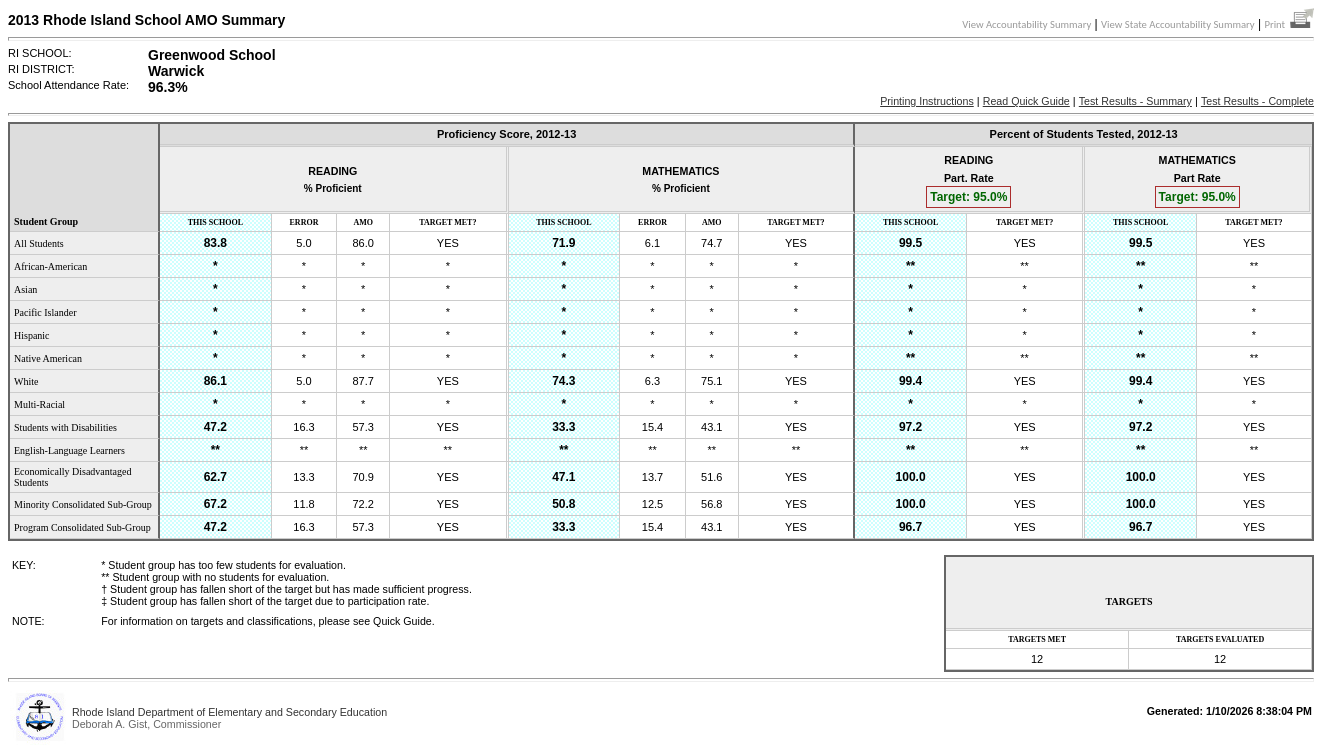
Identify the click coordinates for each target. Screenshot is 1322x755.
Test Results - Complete (1257, 101)
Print (1289, 24)
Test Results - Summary (1135, 101)
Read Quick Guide (1026, 101)
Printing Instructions (927, 101)
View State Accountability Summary (1178, 24)
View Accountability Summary (1026, 24)
